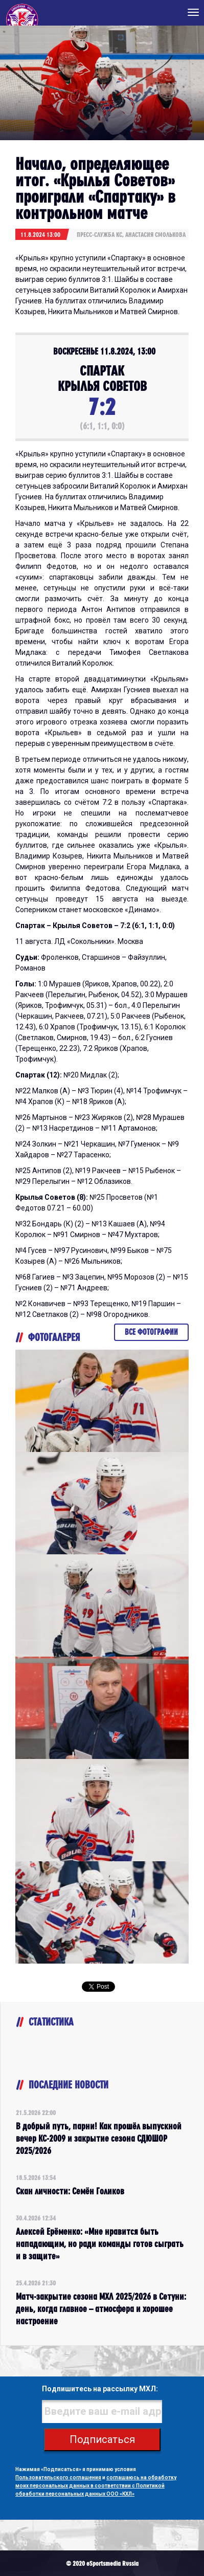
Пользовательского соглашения (58, 2477)
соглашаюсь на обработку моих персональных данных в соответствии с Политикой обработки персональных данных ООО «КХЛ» (95, 2486)
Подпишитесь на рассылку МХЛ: (100, 2389)
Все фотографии (151, 1332)
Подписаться (102, 2439)
